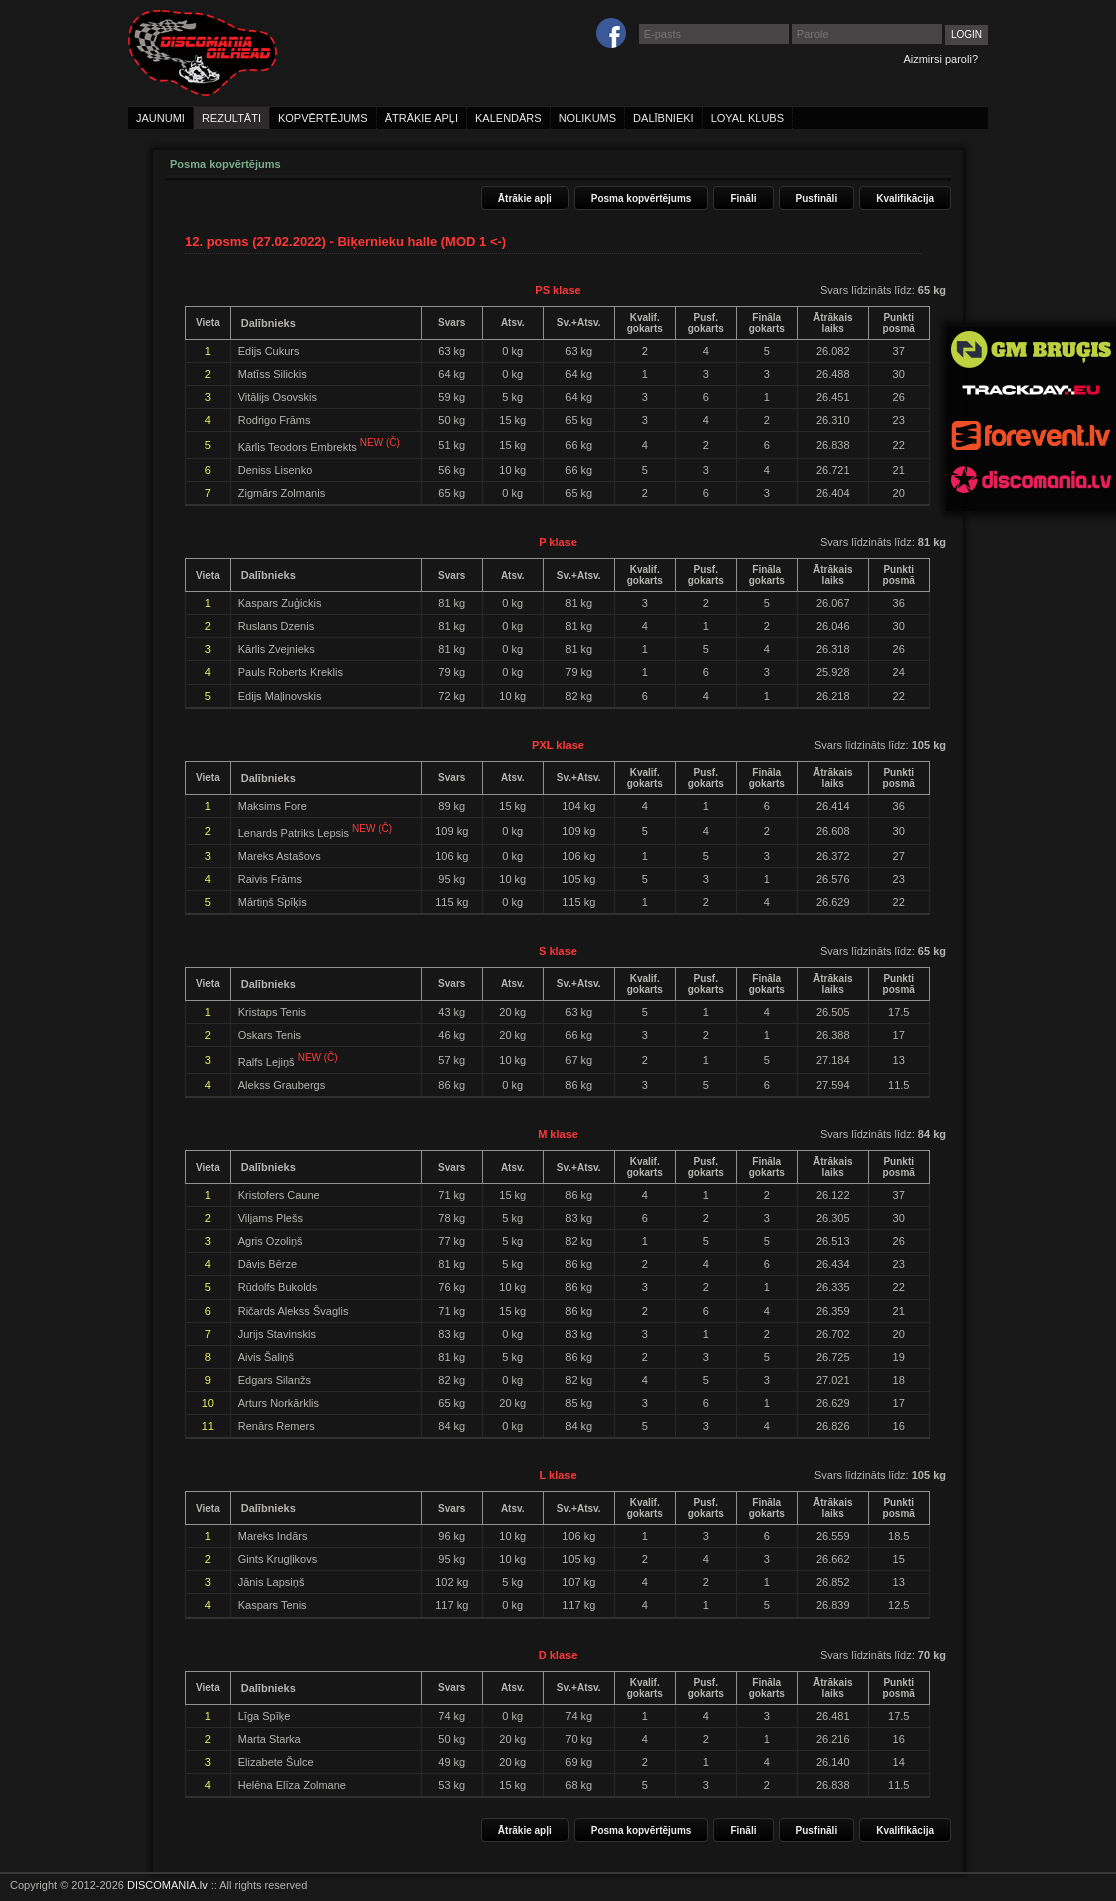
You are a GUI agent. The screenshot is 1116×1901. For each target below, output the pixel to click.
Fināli (743, 198)
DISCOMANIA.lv (167, 1885)
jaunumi (160, 118)
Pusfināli (817, 198)
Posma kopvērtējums (641, 198)
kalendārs (508, 118)
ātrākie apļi (421, 118)
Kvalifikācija (905, 198)
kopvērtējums (323, 118)
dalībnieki (663, 118)
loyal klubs (747, 118)
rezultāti (231, 118)
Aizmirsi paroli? (940, 59)
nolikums (587, 118)
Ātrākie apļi (525, 198)
